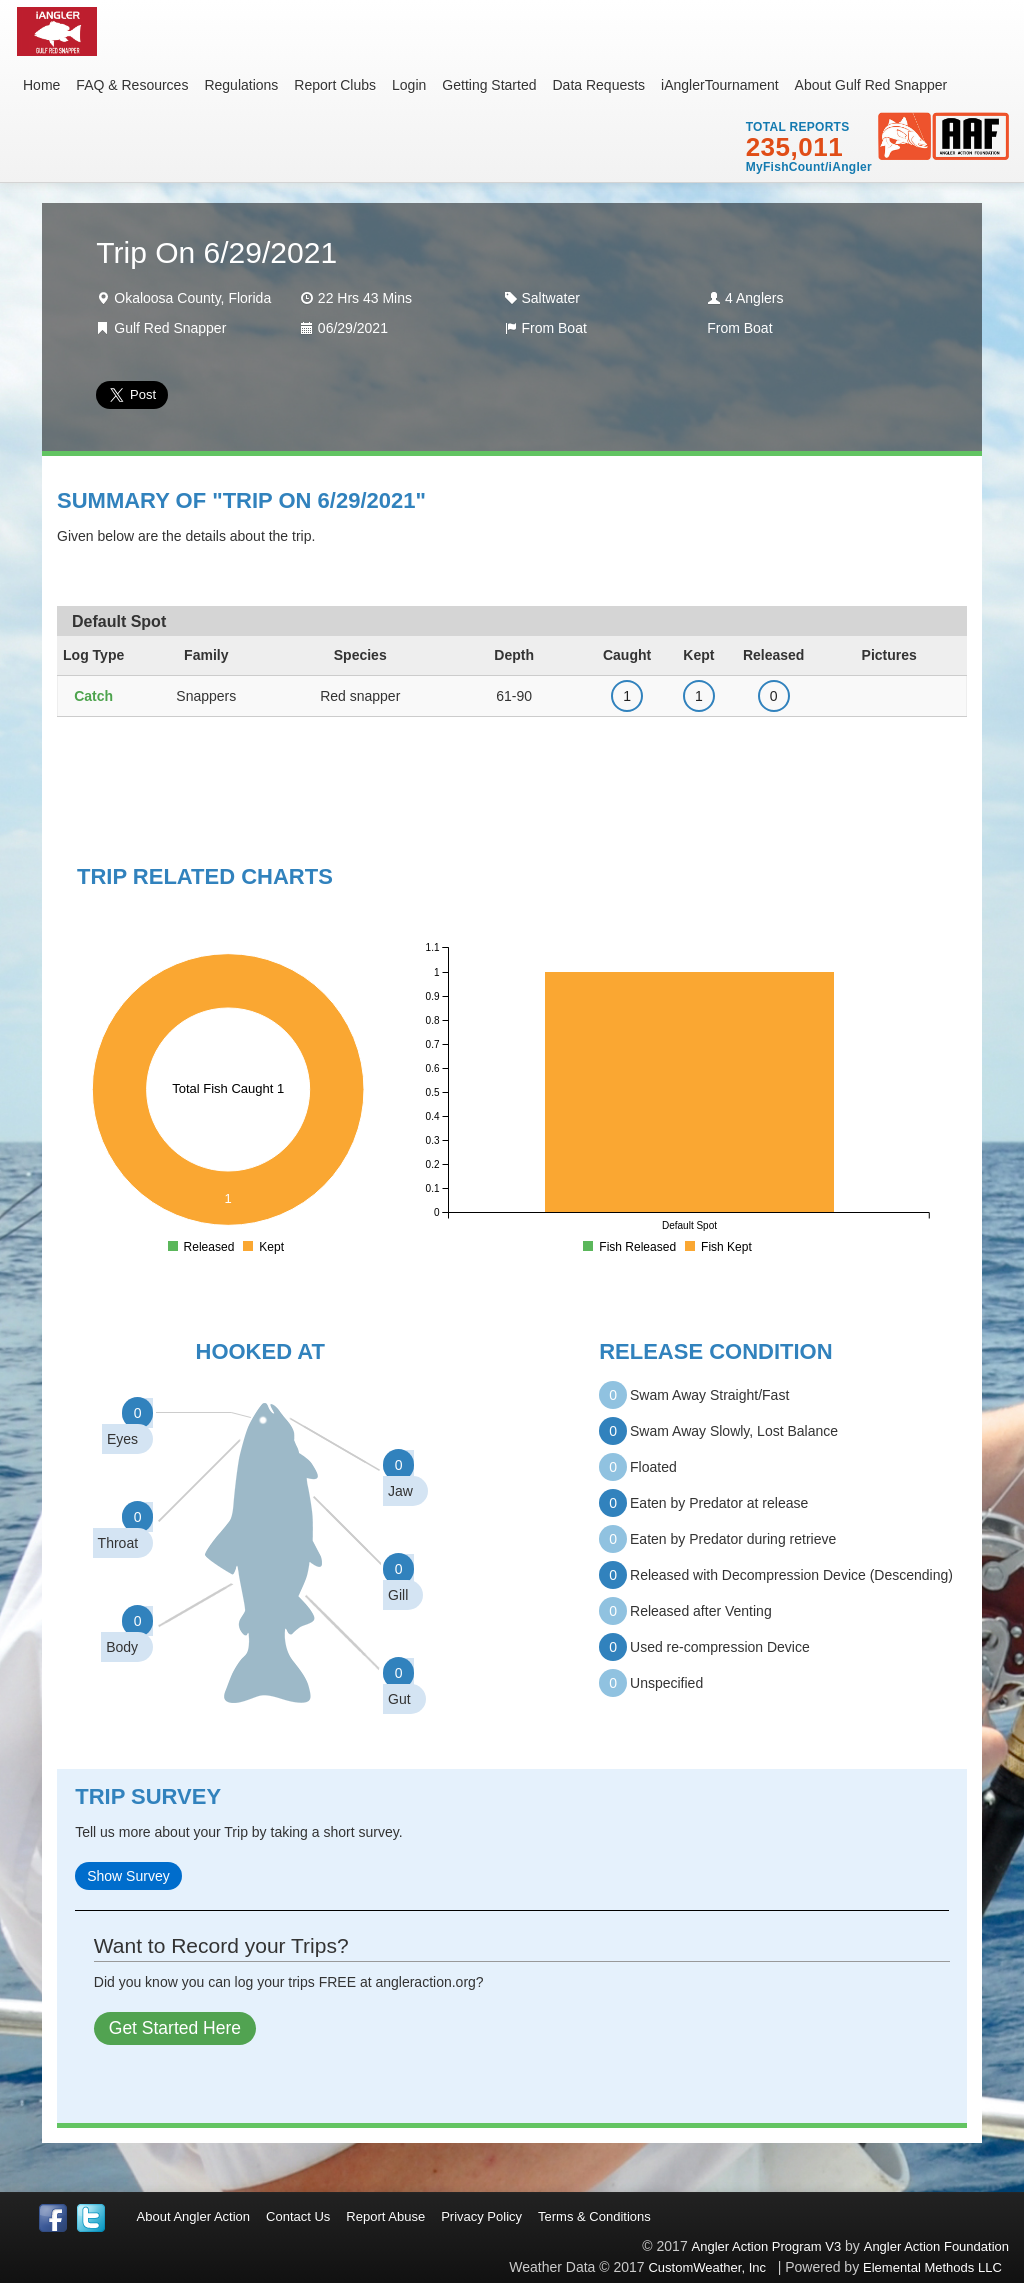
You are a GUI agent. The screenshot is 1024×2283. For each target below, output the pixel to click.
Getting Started (489, 85)
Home (41, 85)
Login (409, 85)
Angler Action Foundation (936, 2246)
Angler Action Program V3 (767, 2246)
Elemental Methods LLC (936, 2267)
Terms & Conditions (594, 2216)
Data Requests (598, 85)
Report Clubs (335, 85)
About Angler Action (193, 2216)
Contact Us (298, 2216)
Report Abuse (385, 2216)
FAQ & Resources (132, 85)
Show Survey (128, 1876)
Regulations (241, 85)
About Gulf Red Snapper (871, 85)
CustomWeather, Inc (707, 2267)
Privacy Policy (481, 2216)
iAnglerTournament (720, 85)
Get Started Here (175, 2028)
